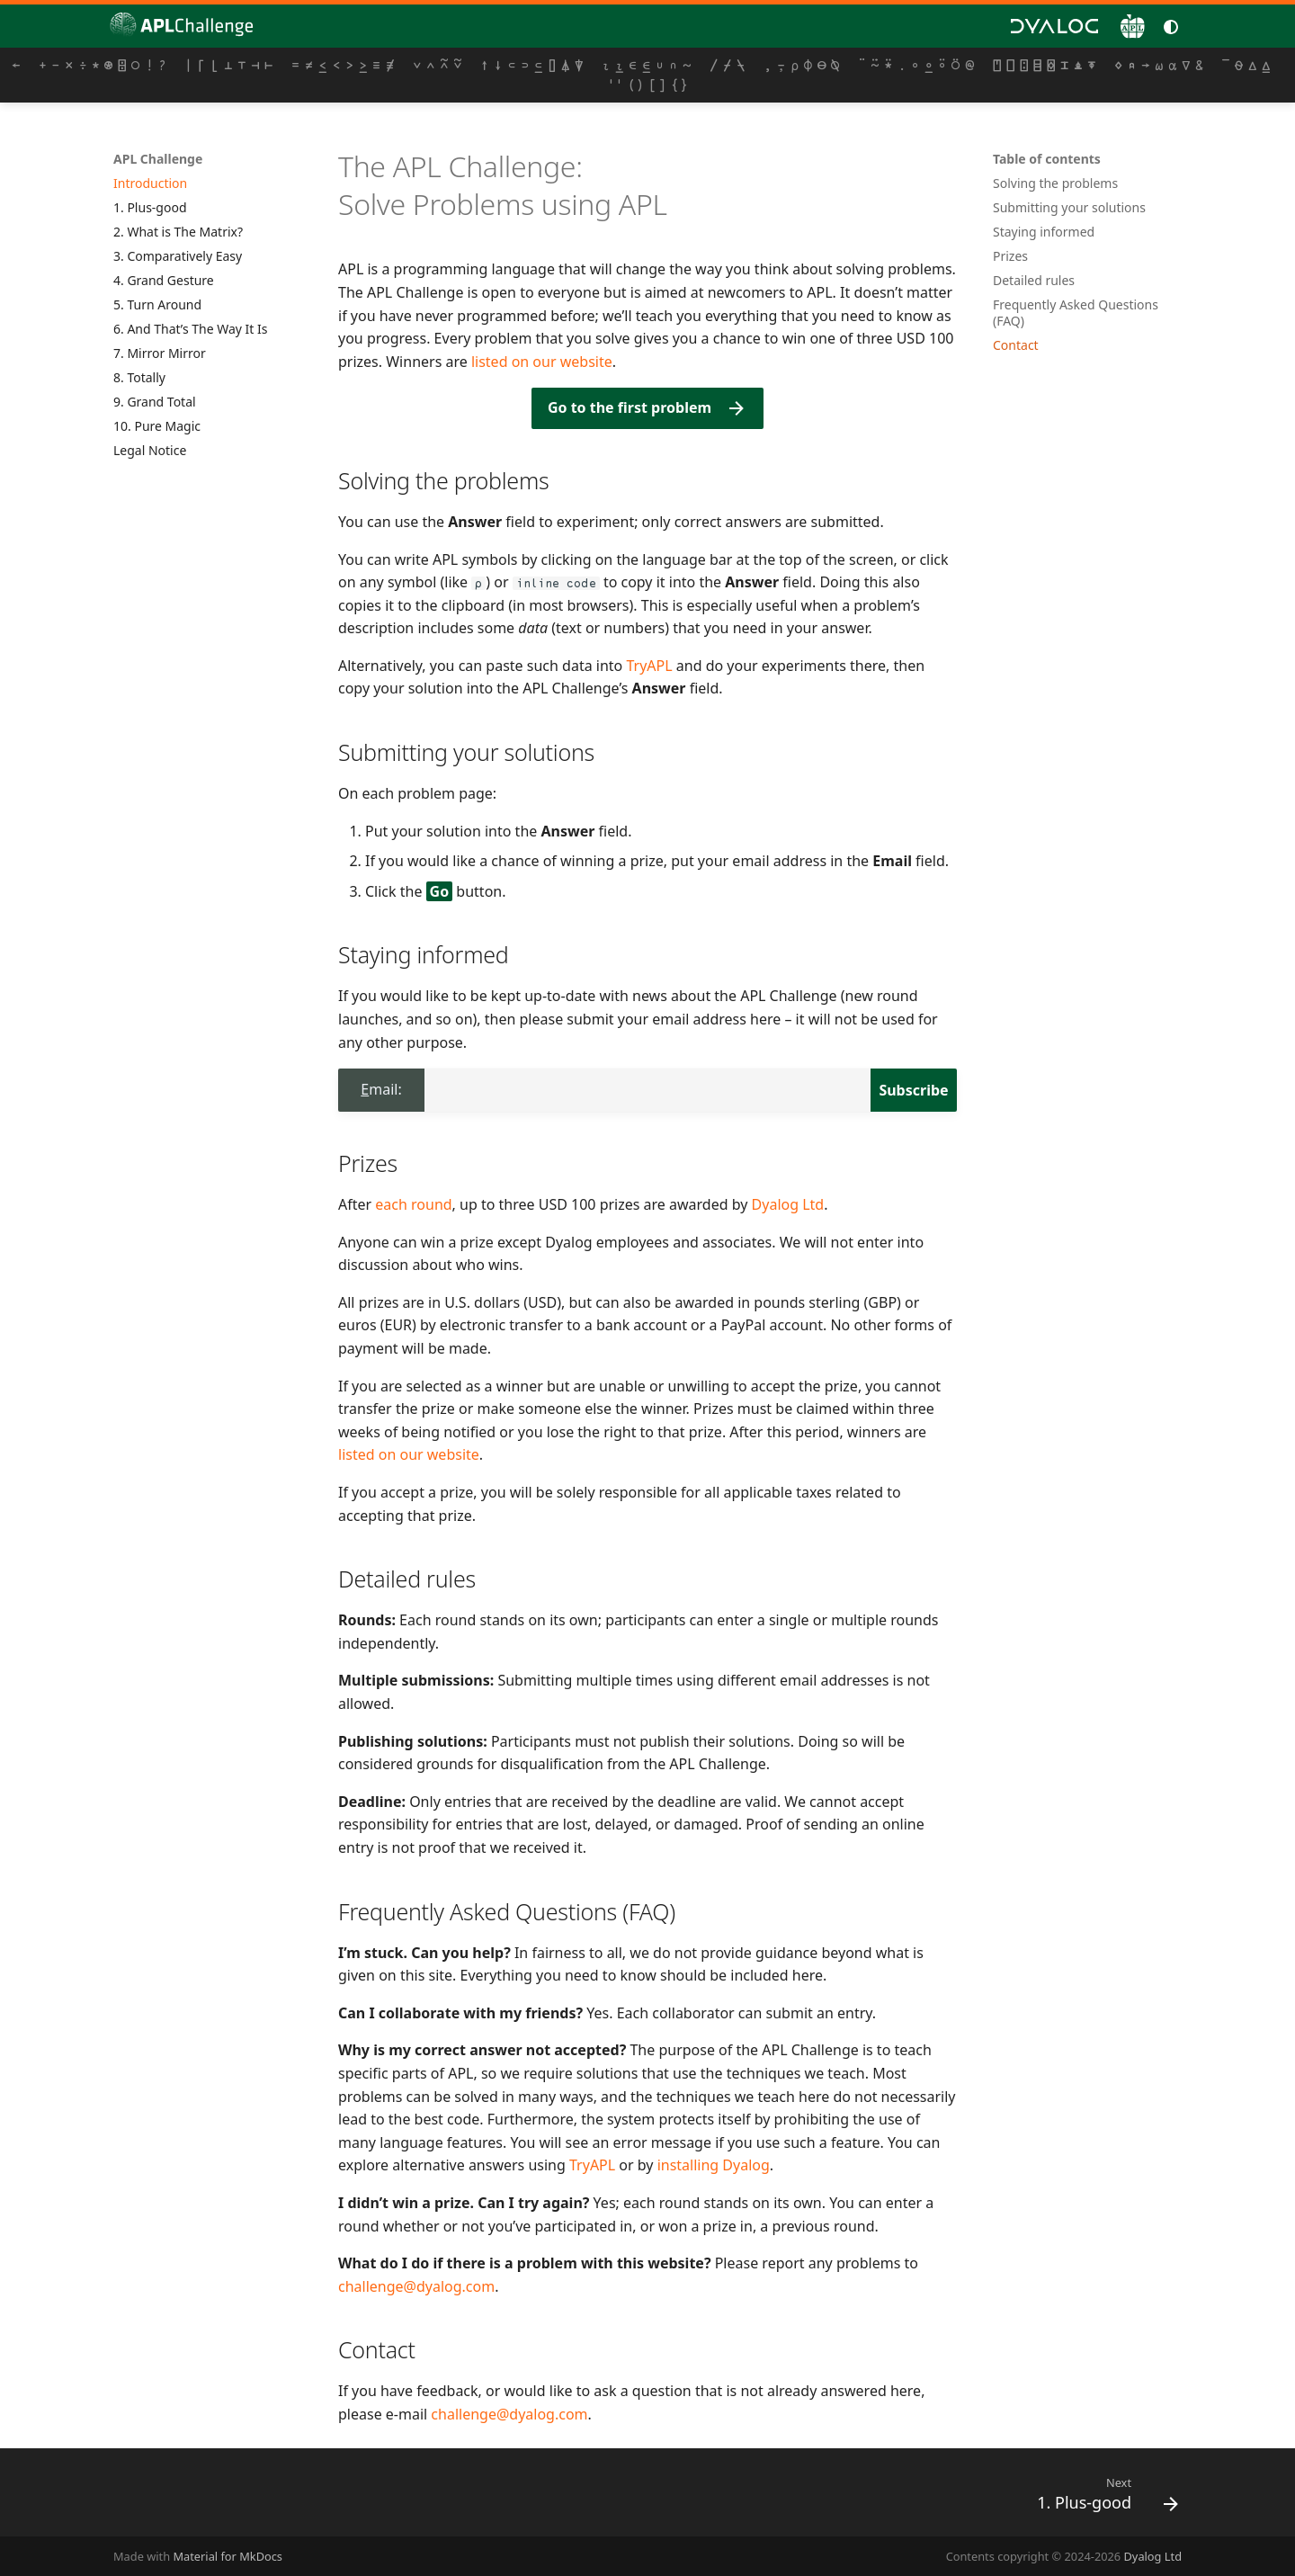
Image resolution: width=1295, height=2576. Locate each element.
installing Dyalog (713, 2165)
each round (413, 1204)
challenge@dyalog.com (416, 2286)
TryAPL (649, 665)
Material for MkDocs (227, 2556)
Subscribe (913, 1090)
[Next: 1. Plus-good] (1101, 2498)
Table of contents (1047, 159)
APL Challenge (157, 159)
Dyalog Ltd (788, 1204)
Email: (381, 1089)
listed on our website (541, 361)
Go (440, 891)
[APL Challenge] (176, 26)
